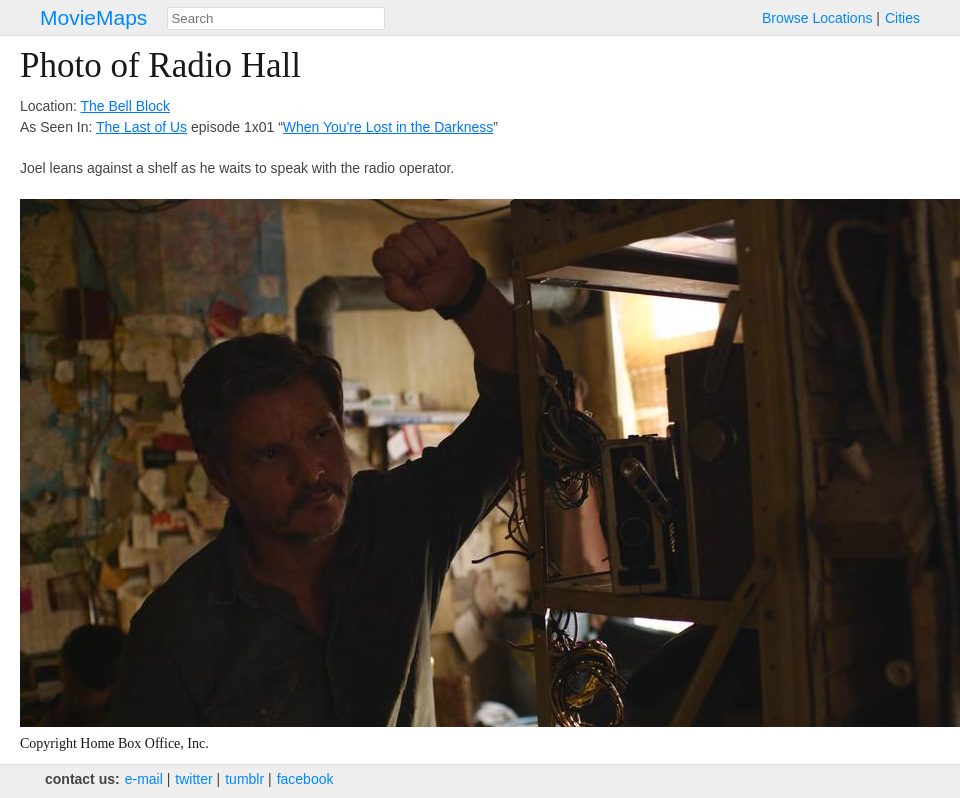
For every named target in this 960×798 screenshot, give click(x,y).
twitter (193, 779)
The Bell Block (124, 106)
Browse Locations (817, 18)
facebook (305, 779)
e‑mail (144, 779)
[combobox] (276, 18)
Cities (902, 18)
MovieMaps (93, 17)
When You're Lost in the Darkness (388, 127)
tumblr (244, 779)
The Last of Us (141, 127)
